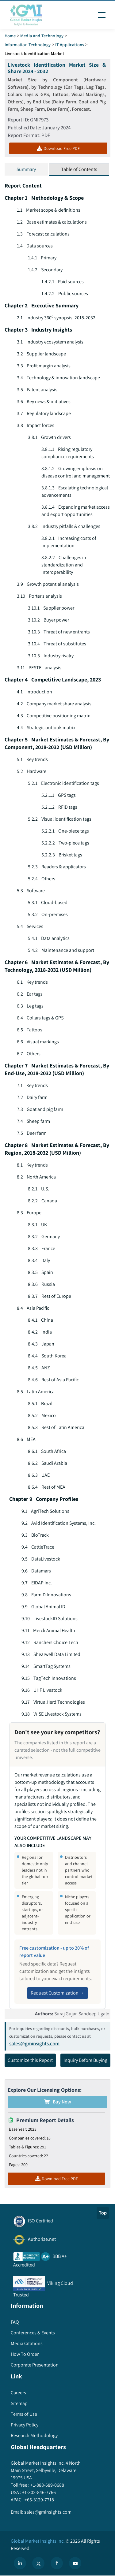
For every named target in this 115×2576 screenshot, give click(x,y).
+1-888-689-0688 (46, 2485)
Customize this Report (30, 2060)
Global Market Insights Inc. (38, 2541)
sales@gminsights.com (34, 2043)
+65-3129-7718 (39, 2499)
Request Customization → (57, 1993)
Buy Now (57, 2102)
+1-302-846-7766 (38, 2492)
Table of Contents (79, 169)
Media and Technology (41, 36)
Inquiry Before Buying (85, 2060)
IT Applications (69, 44)
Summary (26, 169)
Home (10, 36)
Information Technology (28, 44)
